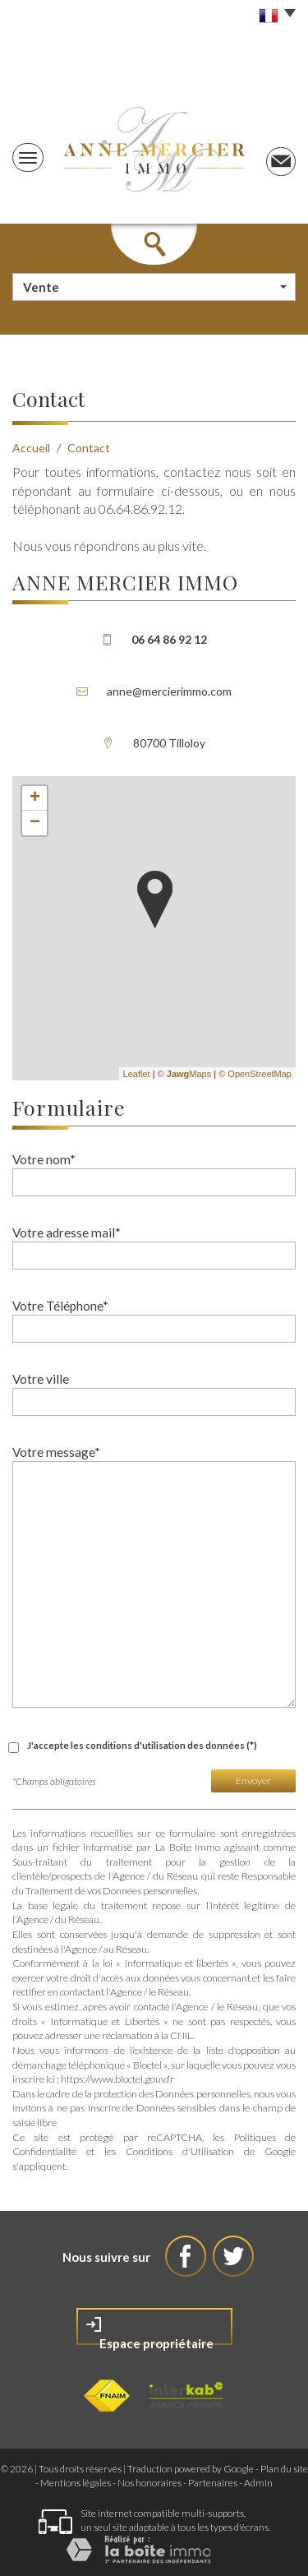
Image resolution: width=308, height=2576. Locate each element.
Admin (258, 2483)
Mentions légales (75, 2483)
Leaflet (136, 1074)
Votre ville (40, 1378)
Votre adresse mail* (66, 1232)
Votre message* (56, 1452)
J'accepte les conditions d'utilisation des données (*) (142, 1745)
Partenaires (212, 2483)
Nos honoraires (149, 2483)
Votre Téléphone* (60, 1305)
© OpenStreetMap (255, 1074)
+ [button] (35, 798)
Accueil (31, 448)
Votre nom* (44, 1159)
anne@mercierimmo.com (169, 691)
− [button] (35, 823)
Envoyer (253, 1780)
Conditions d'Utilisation (180, 2151)
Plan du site (284, 2469)
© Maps (185, 1074)
